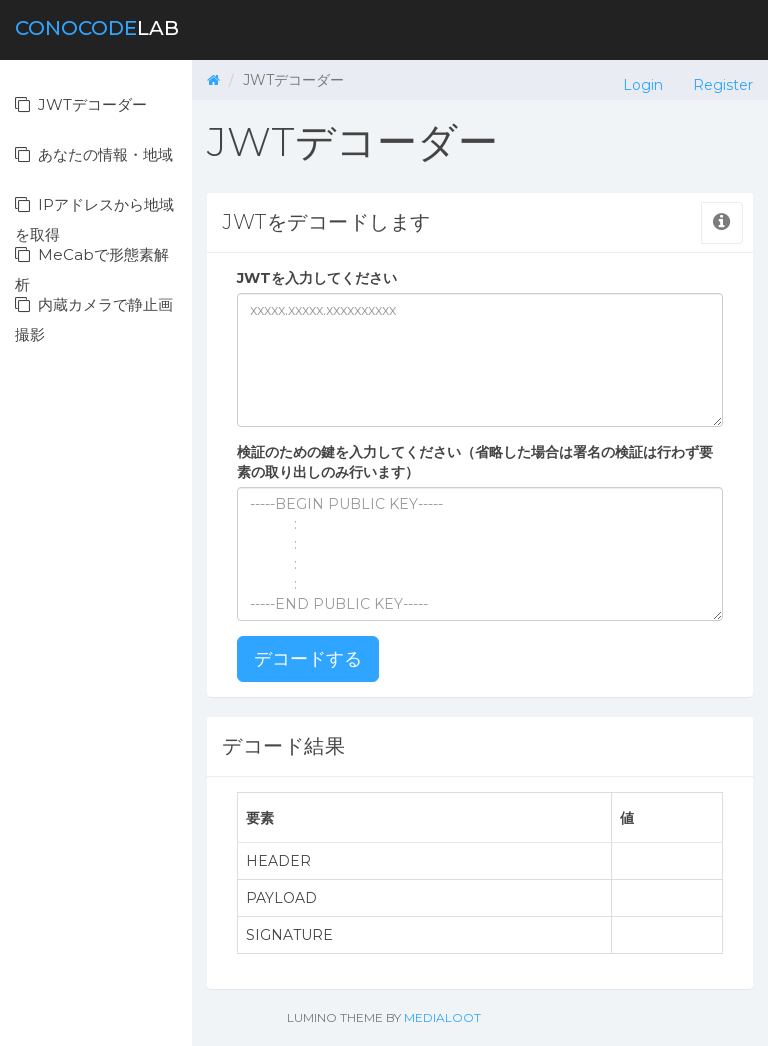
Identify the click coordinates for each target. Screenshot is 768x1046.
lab (97, 28)
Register (723, 85)
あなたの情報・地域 (94, 154)
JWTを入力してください (317, 278)
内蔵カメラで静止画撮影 (94, 312)
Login (643, 85)
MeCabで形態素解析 (92, 262)
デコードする (308, 659)
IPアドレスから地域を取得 (94, 212)
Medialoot (442, 1017)
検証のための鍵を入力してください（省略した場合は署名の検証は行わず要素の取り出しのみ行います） (475, 462)
